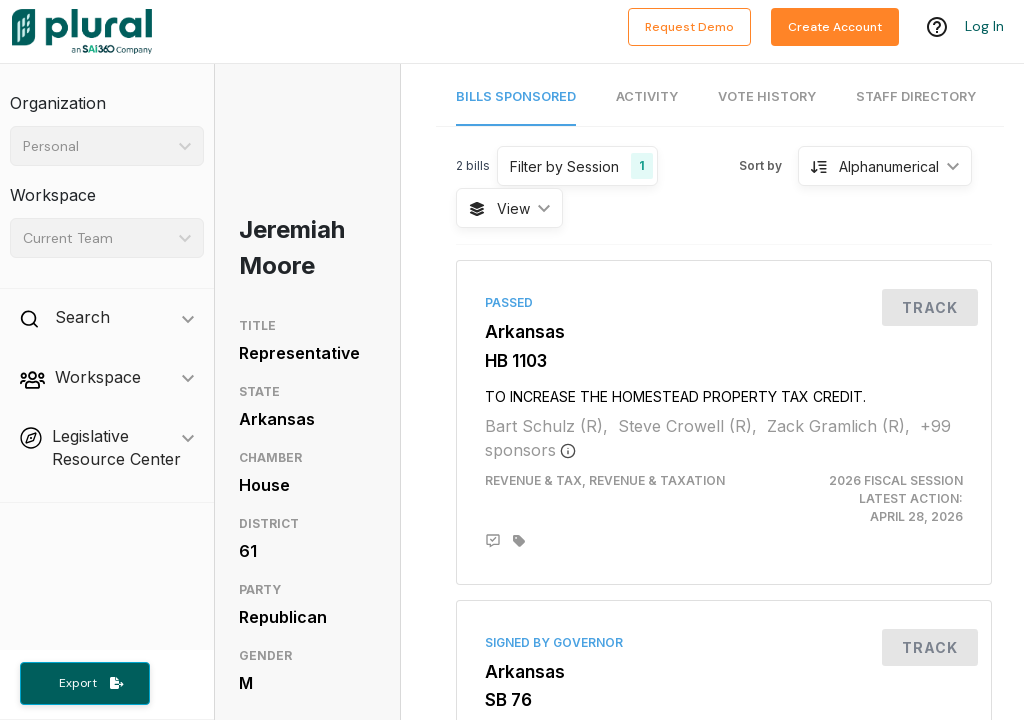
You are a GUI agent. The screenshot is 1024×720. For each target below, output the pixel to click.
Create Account (835, 27)
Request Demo (689, 27)
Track (930, 307)
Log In (984, 27)
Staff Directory (916, 96)
